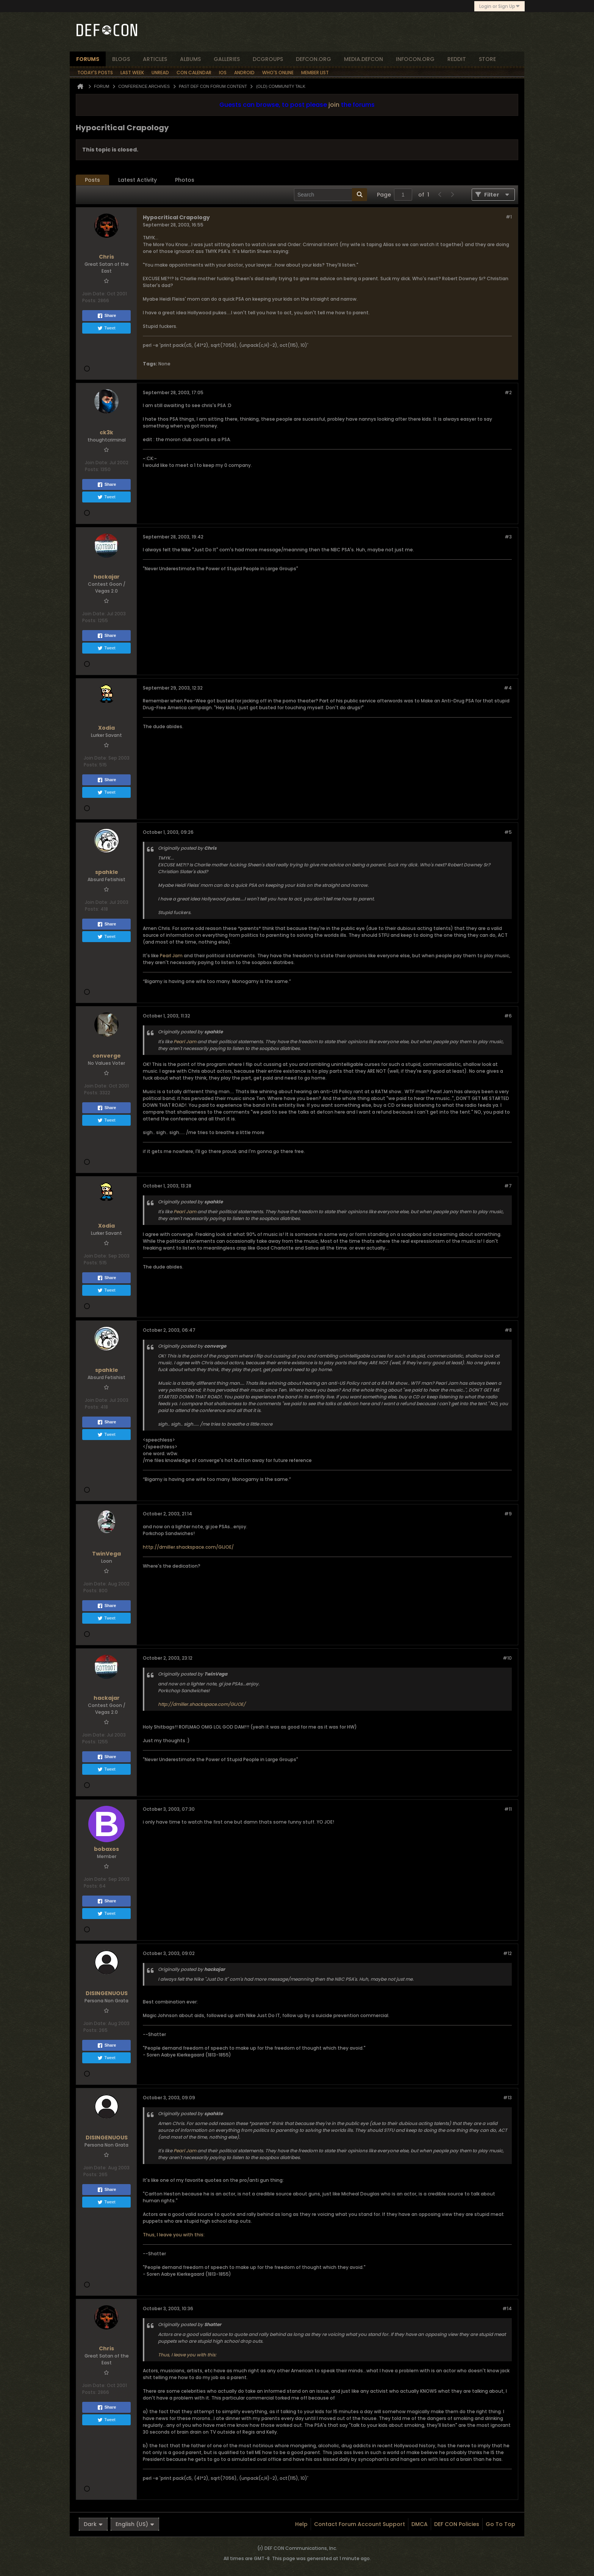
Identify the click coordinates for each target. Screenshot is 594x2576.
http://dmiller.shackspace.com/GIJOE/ (188, 1547)
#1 (509, 217)
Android (244, 72)
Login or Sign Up (499, 6)
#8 (508, 1330)
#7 (508, 1186)
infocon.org (415, 59)
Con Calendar (194, 72)
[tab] (92, 180)
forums (87, 59)
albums (190, 59)
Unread (160, 72)
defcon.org (313, 59)
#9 (508, 1513)
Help (301, 2524)
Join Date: (94, 293)
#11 (508, 1809)
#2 (508, 392)
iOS (223, 72)
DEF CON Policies (456, 2524)
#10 (507, 1658)
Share (106, 316)
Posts (92, 180)
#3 (508, 537)
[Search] (330, 194)
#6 (508, 1016)
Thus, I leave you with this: (174, 2234)
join (333, 104)
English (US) (135, 2524)
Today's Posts (95, 72)
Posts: (89, 300)
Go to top (500, 2524)
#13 (507, 2097)
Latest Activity (137, 180)
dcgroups (268, 59)
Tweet (106, 328)
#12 (507, 1953)
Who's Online (278, 72)
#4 (508, 688)
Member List (315, 72)
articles (155, 59)
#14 (507, 2308)
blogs (121, 59)
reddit (456, 59)
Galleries (227, 59)
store (487, 59)
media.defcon (363, 59)
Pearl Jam (171, 955)
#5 (508, 832)
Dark (93, 2524)
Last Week (132, 72)
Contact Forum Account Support (359, 2524)
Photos (184, 180)
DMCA (419, 2524)
